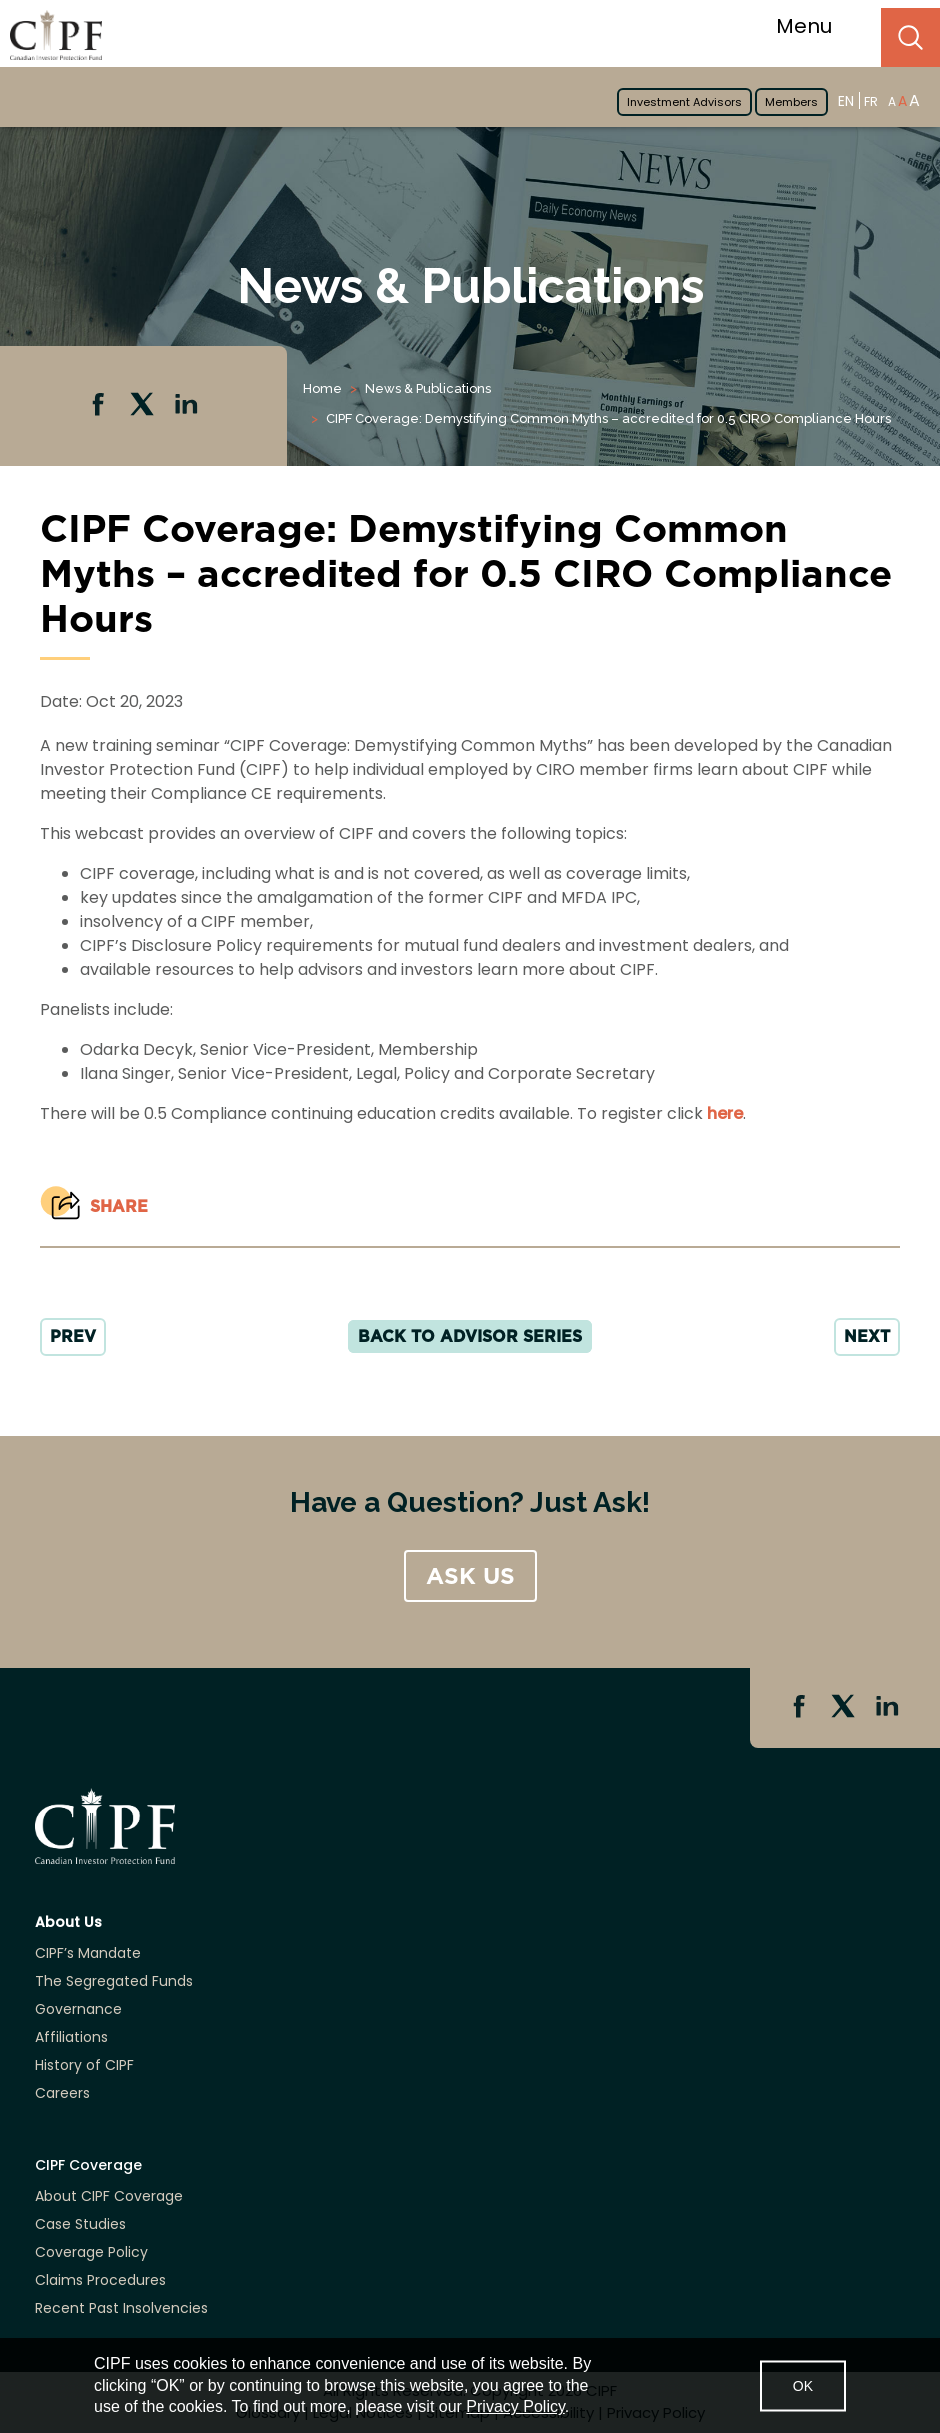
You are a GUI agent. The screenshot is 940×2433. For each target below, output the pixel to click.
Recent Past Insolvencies (121, 2308)
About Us (68, 1922)
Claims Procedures (100, 2280)
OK (803, 2385)
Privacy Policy (515, 2406)
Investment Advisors (684, 102)
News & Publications (428, 388)
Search (910, 37)
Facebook (100, 406)
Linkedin (188, 406)
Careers (62, 2093)
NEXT (867, 1336)
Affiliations (71, 2037)
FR (871, 101)
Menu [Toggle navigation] (816, 26)
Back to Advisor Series (470, 1336)
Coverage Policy (91, 2252)
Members (791, 102)
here (725, 1113)
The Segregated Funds (114, 1981)
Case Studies (80, 2224)
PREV (73, 1336)
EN (846, 100)
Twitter (144, 406)
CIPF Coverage (88, 2165)
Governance (78, 2009)
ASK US (470, 1576)
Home (322, 388)
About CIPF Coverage (109, 2196)
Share (119, 1206)
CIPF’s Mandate (88, 1953)
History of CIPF (84, 2065)
